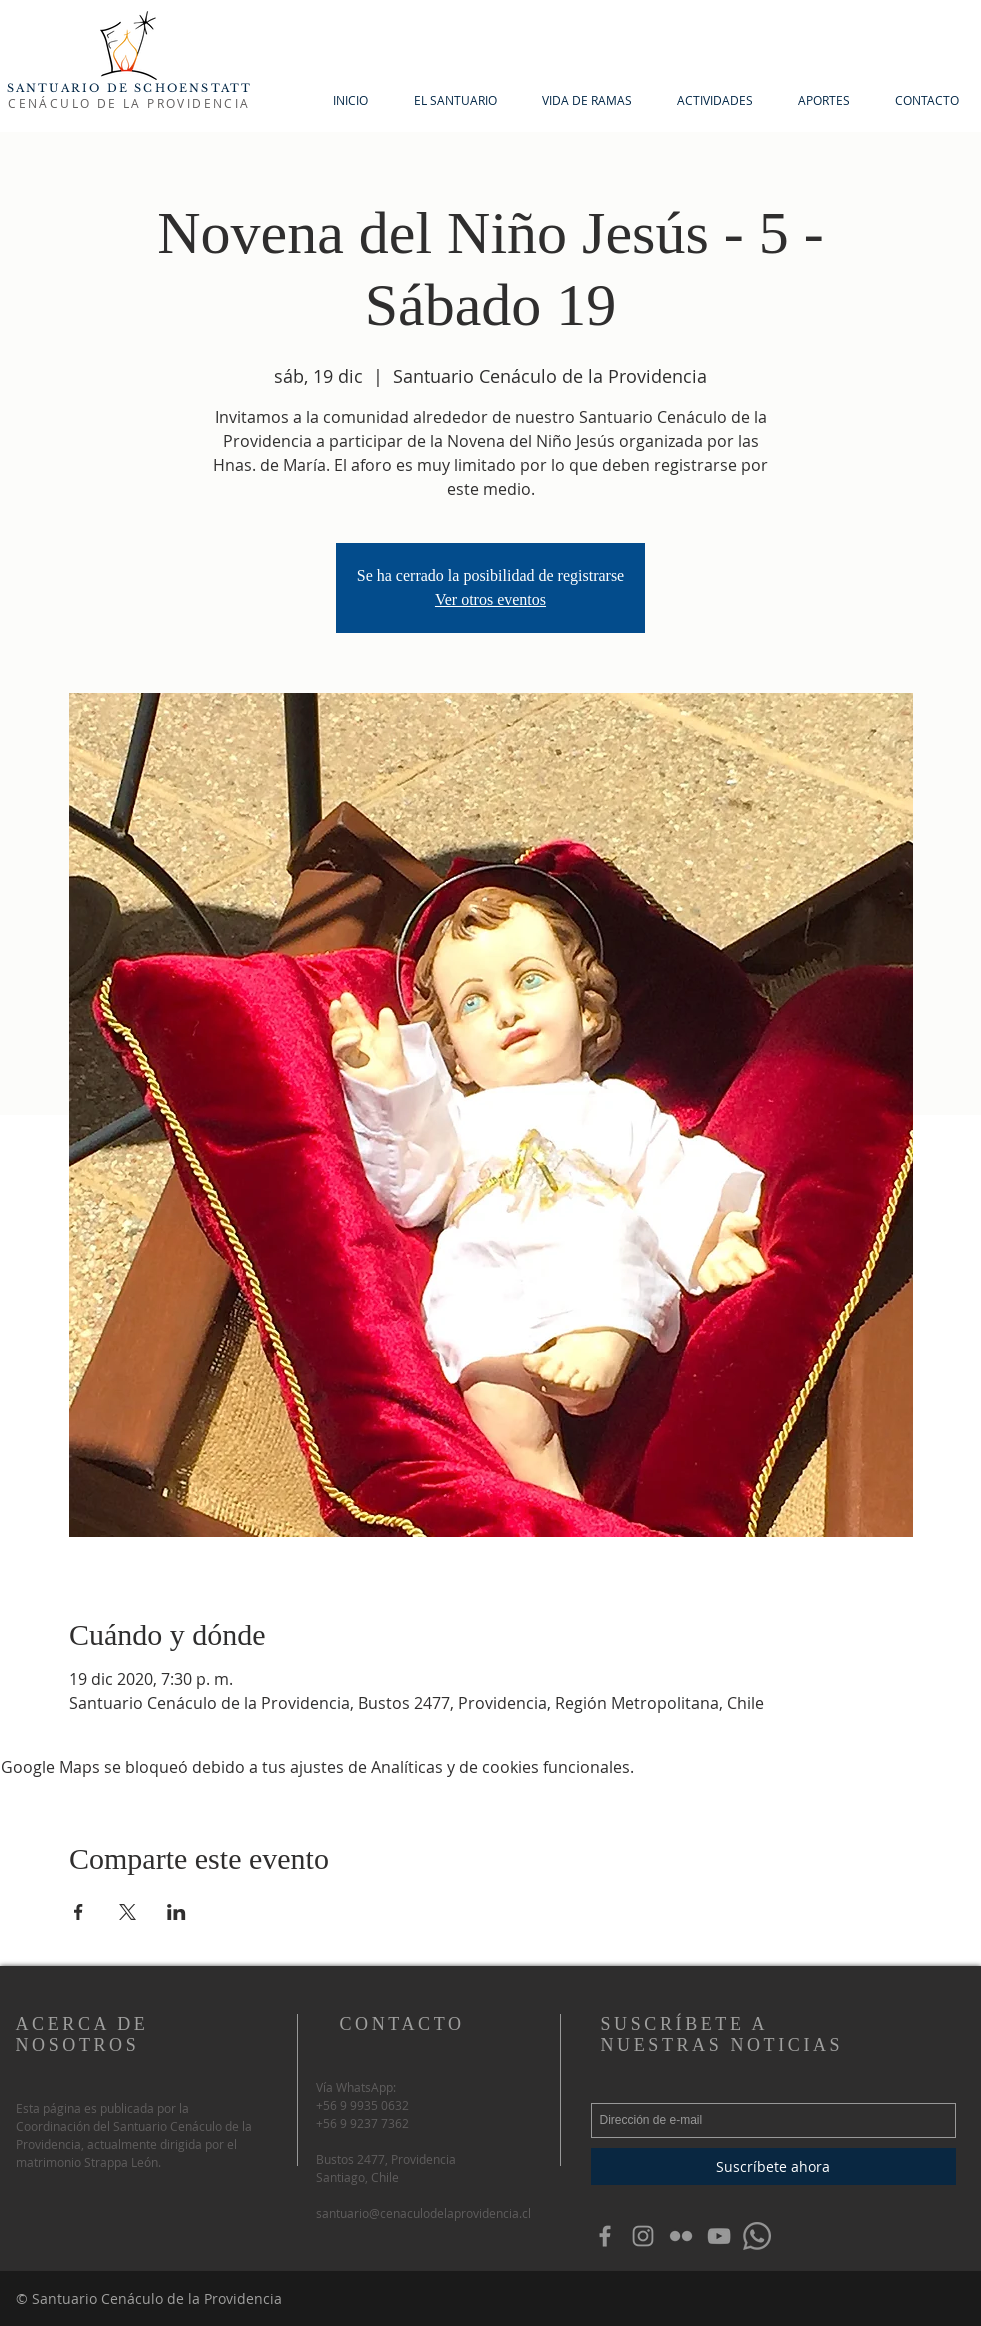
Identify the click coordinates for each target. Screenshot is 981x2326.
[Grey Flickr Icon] (681, 2236)
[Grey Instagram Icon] (643, 2236)
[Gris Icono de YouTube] (719, 2236)
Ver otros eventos (490, 599)
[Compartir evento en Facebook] (78, 1912)
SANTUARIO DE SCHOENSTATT (130, 88)
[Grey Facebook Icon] (605, 2236)
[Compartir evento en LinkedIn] (176, 1912)
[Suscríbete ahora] (773, 2166)
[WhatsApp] (757, 2236)
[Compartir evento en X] (127, 1912)
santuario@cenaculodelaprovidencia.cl (423, 2213)
